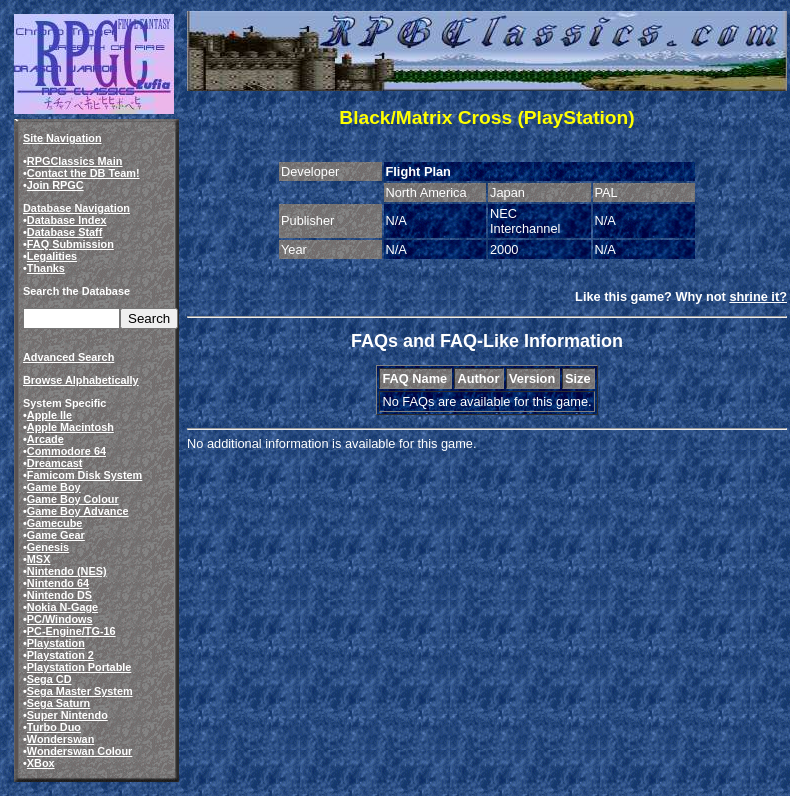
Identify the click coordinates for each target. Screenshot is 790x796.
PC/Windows (60, 619)
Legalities (52, 256)
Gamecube (55, 523)
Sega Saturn (58, 703)
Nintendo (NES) (67, 571)
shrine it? (758, 296)
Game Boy (54, 487)
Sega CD (49, 679)
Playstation (56, 643)
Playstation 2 (60, 655)
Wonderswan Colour (80, 751)
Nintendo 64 (58, 583)
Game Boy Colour (73, 499)
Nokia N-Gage (62, 607)
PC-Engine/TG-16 (71, 631)
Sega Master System (80, 691)
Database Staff (65, 232)
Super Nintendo (67, 715)
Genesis (48, 547)
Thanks (46, 268)
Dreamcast (55, 463)
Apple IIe (49, 415)
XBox (41, 763)
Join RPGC (55, 185)
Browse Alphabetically (81, 380)
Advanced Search (68, 357)
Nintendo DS (59, 595)
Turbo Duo (54, 727)
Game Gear (56, 535)
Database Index (67, 220)
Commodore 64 (66, 451)
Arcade (45, 439)
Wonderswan (60, 739)
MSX (39, 559)
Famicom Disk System (84, 475)
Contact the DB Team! (83, 173)
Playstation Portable (79, 667)
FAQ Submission (70, 244)
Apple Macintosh (70, 427)
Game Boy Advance (78, 511)
